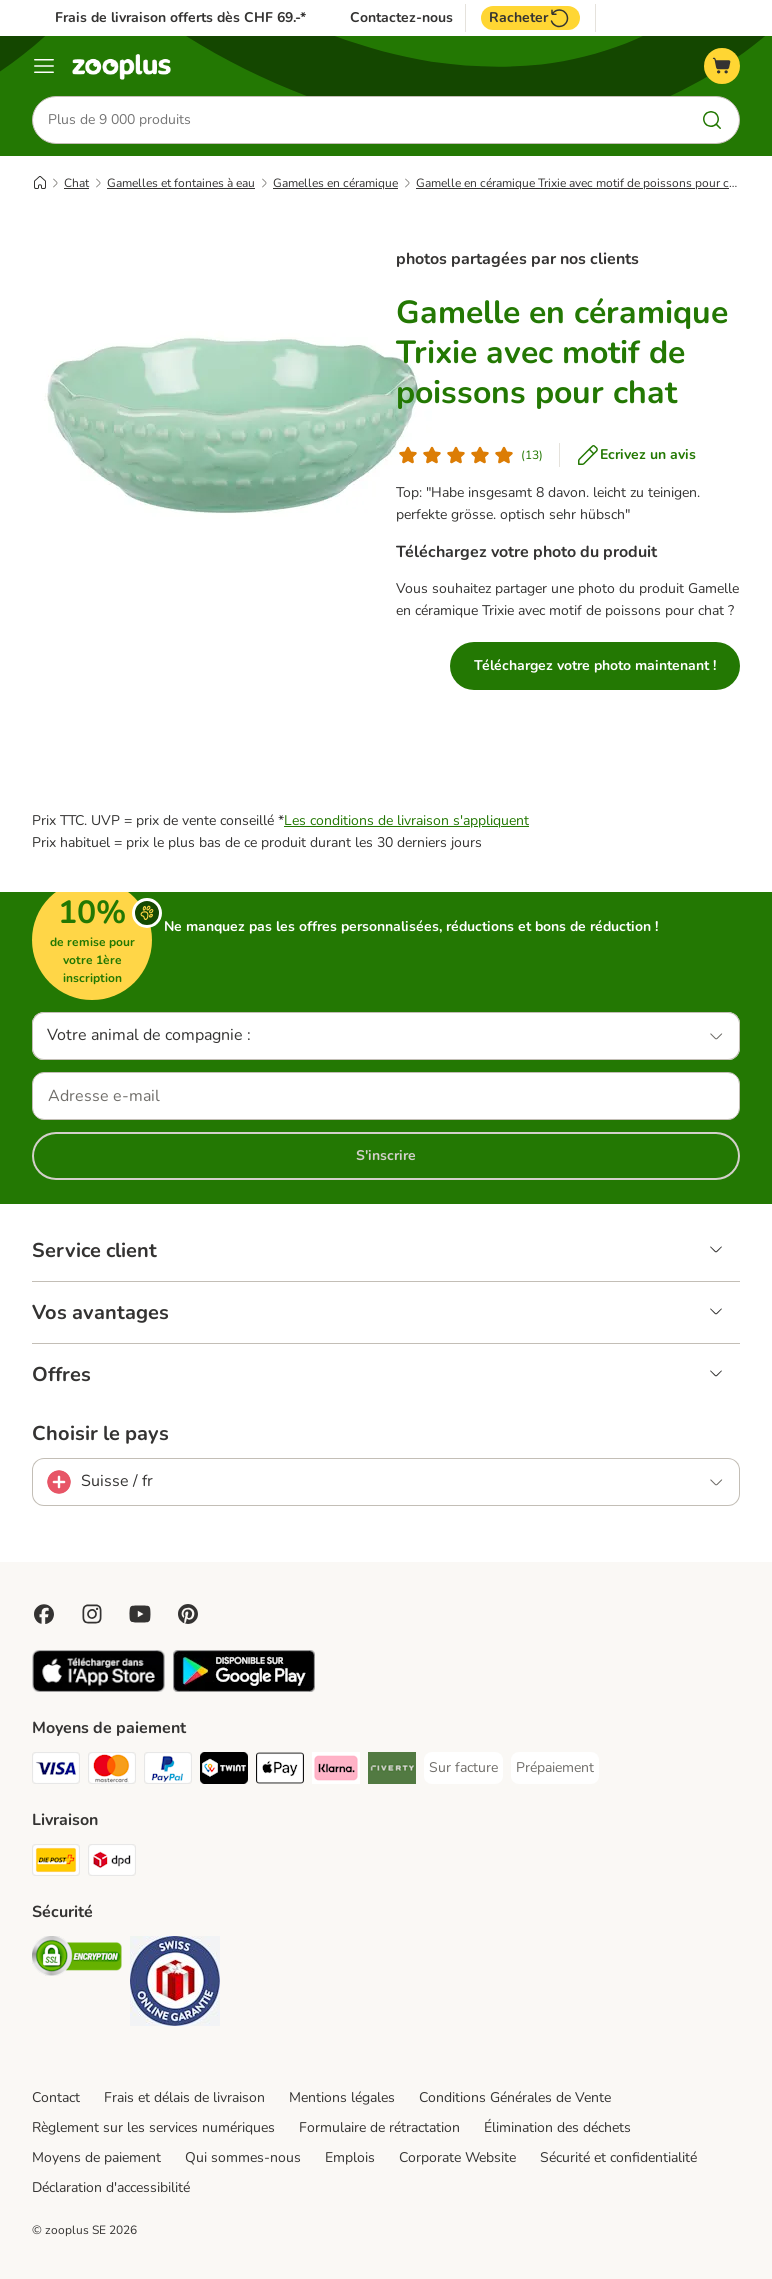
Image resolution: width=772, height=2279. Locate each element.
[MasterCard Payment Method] (112, 1771)
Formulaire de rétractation (379, 2127)
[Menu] (44, 66)
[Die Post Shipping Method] (56, 1863)
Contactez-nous (401, 18)
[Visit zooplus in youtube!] (140, 1614)
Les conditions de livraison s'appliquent (406, 820)
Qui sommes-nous (243, 2157)
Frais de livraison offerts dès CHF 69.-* (180, 17)
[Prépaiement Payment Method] (555, 1768)
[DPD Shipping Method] (112, 1863)
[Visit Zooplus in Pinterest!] (188, 1614)
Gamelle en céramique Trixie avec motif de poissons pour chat (581, 183)
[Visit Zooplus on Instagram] (92, 1614)
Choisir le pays (100, 1434)
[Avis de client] (469, 455)
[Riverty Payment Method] (392, 1771)
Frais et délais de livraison (184, 2097)
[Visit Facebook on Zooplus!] (44, 1614)
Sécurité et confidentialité (618, 2157)
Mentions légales (342, 2097)
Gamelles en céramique (335, 183)
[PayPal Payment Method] (168, 1771)
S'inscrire (386, 1155)
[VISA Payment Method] (56, 1771)
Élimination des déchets (557, 2127)
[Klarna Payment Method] (336, 1771)
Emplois (350, 2157)
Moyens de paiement (96, 2157)
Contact (56, 2097)
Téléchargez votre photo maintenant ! (595, 665)
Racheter (530, 18)
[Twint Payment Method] (224, 1771)
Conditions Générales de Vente (515, 2097)
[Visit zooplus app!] (98, 1687)
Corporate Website (457, 2157)
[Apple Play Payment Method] (280, 1771)
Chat (76, 183)
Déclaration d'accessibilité (111, 2187)
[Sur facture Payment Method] (463, 1768)
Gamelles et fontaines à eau (181, 183)
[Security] (77, 1959)
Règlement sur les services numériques (153, 2127)
